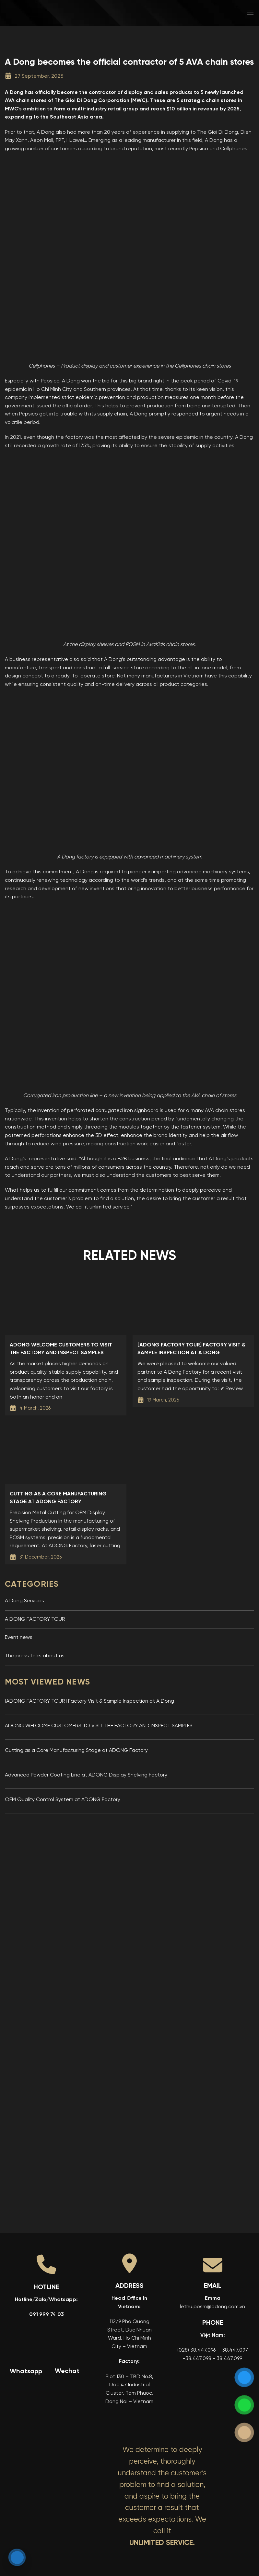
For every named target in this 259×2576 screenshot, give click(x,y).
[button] (250, 13)
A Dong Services (24, 1601)
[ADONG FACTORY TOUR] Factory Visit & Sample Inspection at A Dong (89, 1701)
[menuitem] (203, 13)
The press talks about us (35, 1656)
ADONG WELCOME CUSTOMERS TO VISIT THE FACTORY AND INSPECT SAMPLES (99, 1726)
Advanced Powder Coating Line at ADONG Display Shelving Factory (86, 1775)
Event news (18, 1637)
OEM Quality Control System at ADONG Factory (62, 1799)
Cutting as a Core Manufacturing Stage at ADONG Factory (76, 1750)
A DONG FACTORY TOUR (35, 1619)
